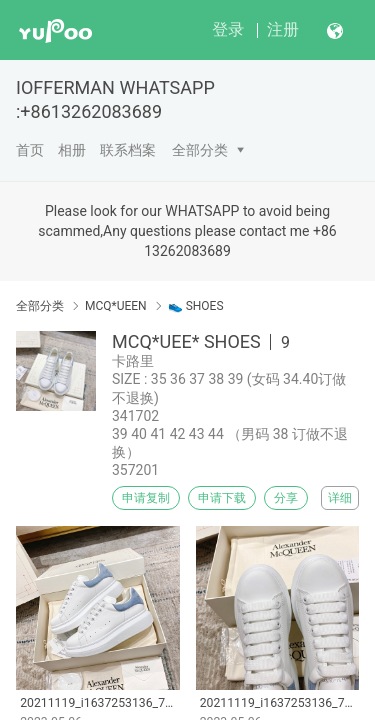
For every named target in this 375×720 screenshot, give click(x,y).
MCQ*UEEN (116, 306)
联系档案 (128, 150)
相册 (72, 150)
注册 (283, 29)
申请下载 (222, 498)
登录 (228, 29)
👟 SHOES (196, 306)
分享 (286, 498)
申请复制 (146, 498)
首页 (30, 150)
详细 (340, 498)
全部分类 (200, 150)
